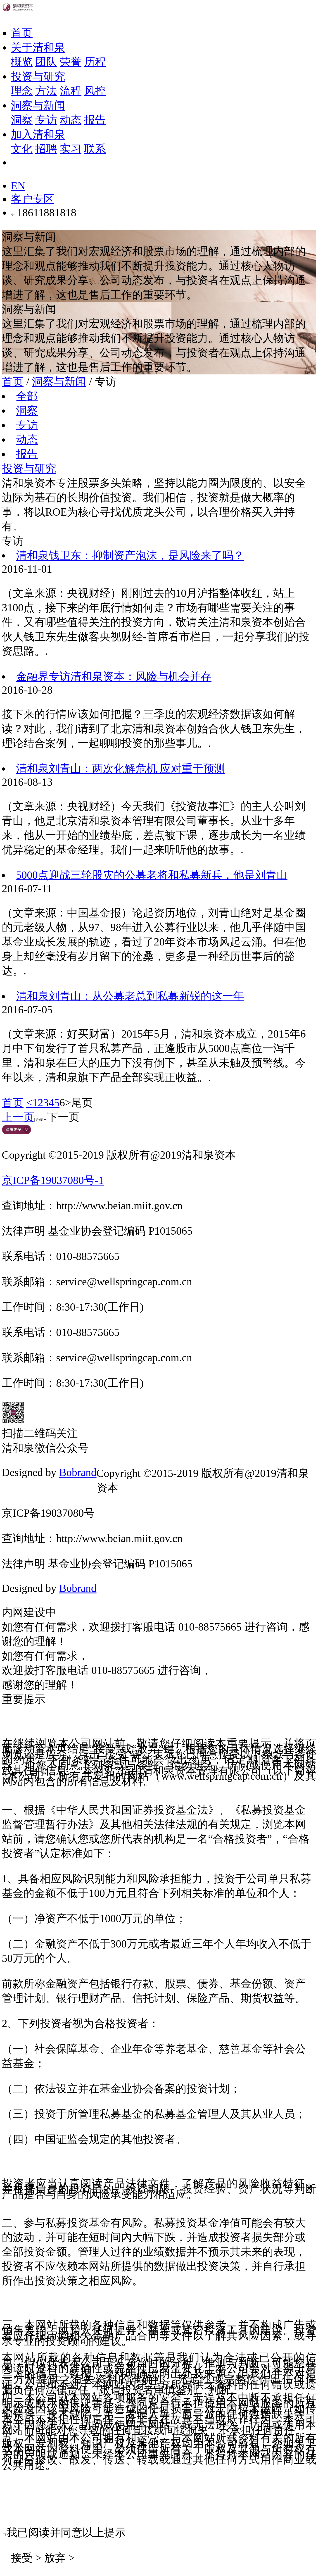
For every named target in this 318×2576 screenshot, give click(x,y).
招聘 (46, 149)
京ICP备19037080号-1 (53, 1180)
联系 (95, 149)
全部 (27, 396)
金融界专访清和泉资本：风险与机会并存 (113, 676)
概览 (22, 62)
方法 (46, 91)
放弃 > (59, 2558)
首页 (22, 33)
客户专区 (32, 199)
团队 (46, 62)
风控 (95, 91)
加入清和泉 (38, 134)
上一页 (18, 1117)
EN (18, 186)
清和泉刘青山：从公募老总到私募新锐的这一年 (130, 996)
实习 (70, 149)
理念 (22, 91)
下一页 (63, 1117)
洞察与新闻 (38, 105)
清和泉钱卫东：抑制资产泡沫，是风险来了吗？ (130, 555)
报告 (95, 120)
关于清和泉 (38, 47)
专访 (46, 120)
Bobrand (77, 1472)
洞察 (22, 120)
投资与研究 (38, 76)
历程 (95, 62)
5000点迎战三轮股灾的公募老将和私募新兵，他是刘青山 (151, 875)
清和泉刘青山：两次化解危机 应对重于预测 (120, 768)
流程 (70, 91)
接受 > (27, 2558)
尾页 (82, 1103)
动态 (70, 120)
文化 (22, 149)
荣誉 (70, 62)
